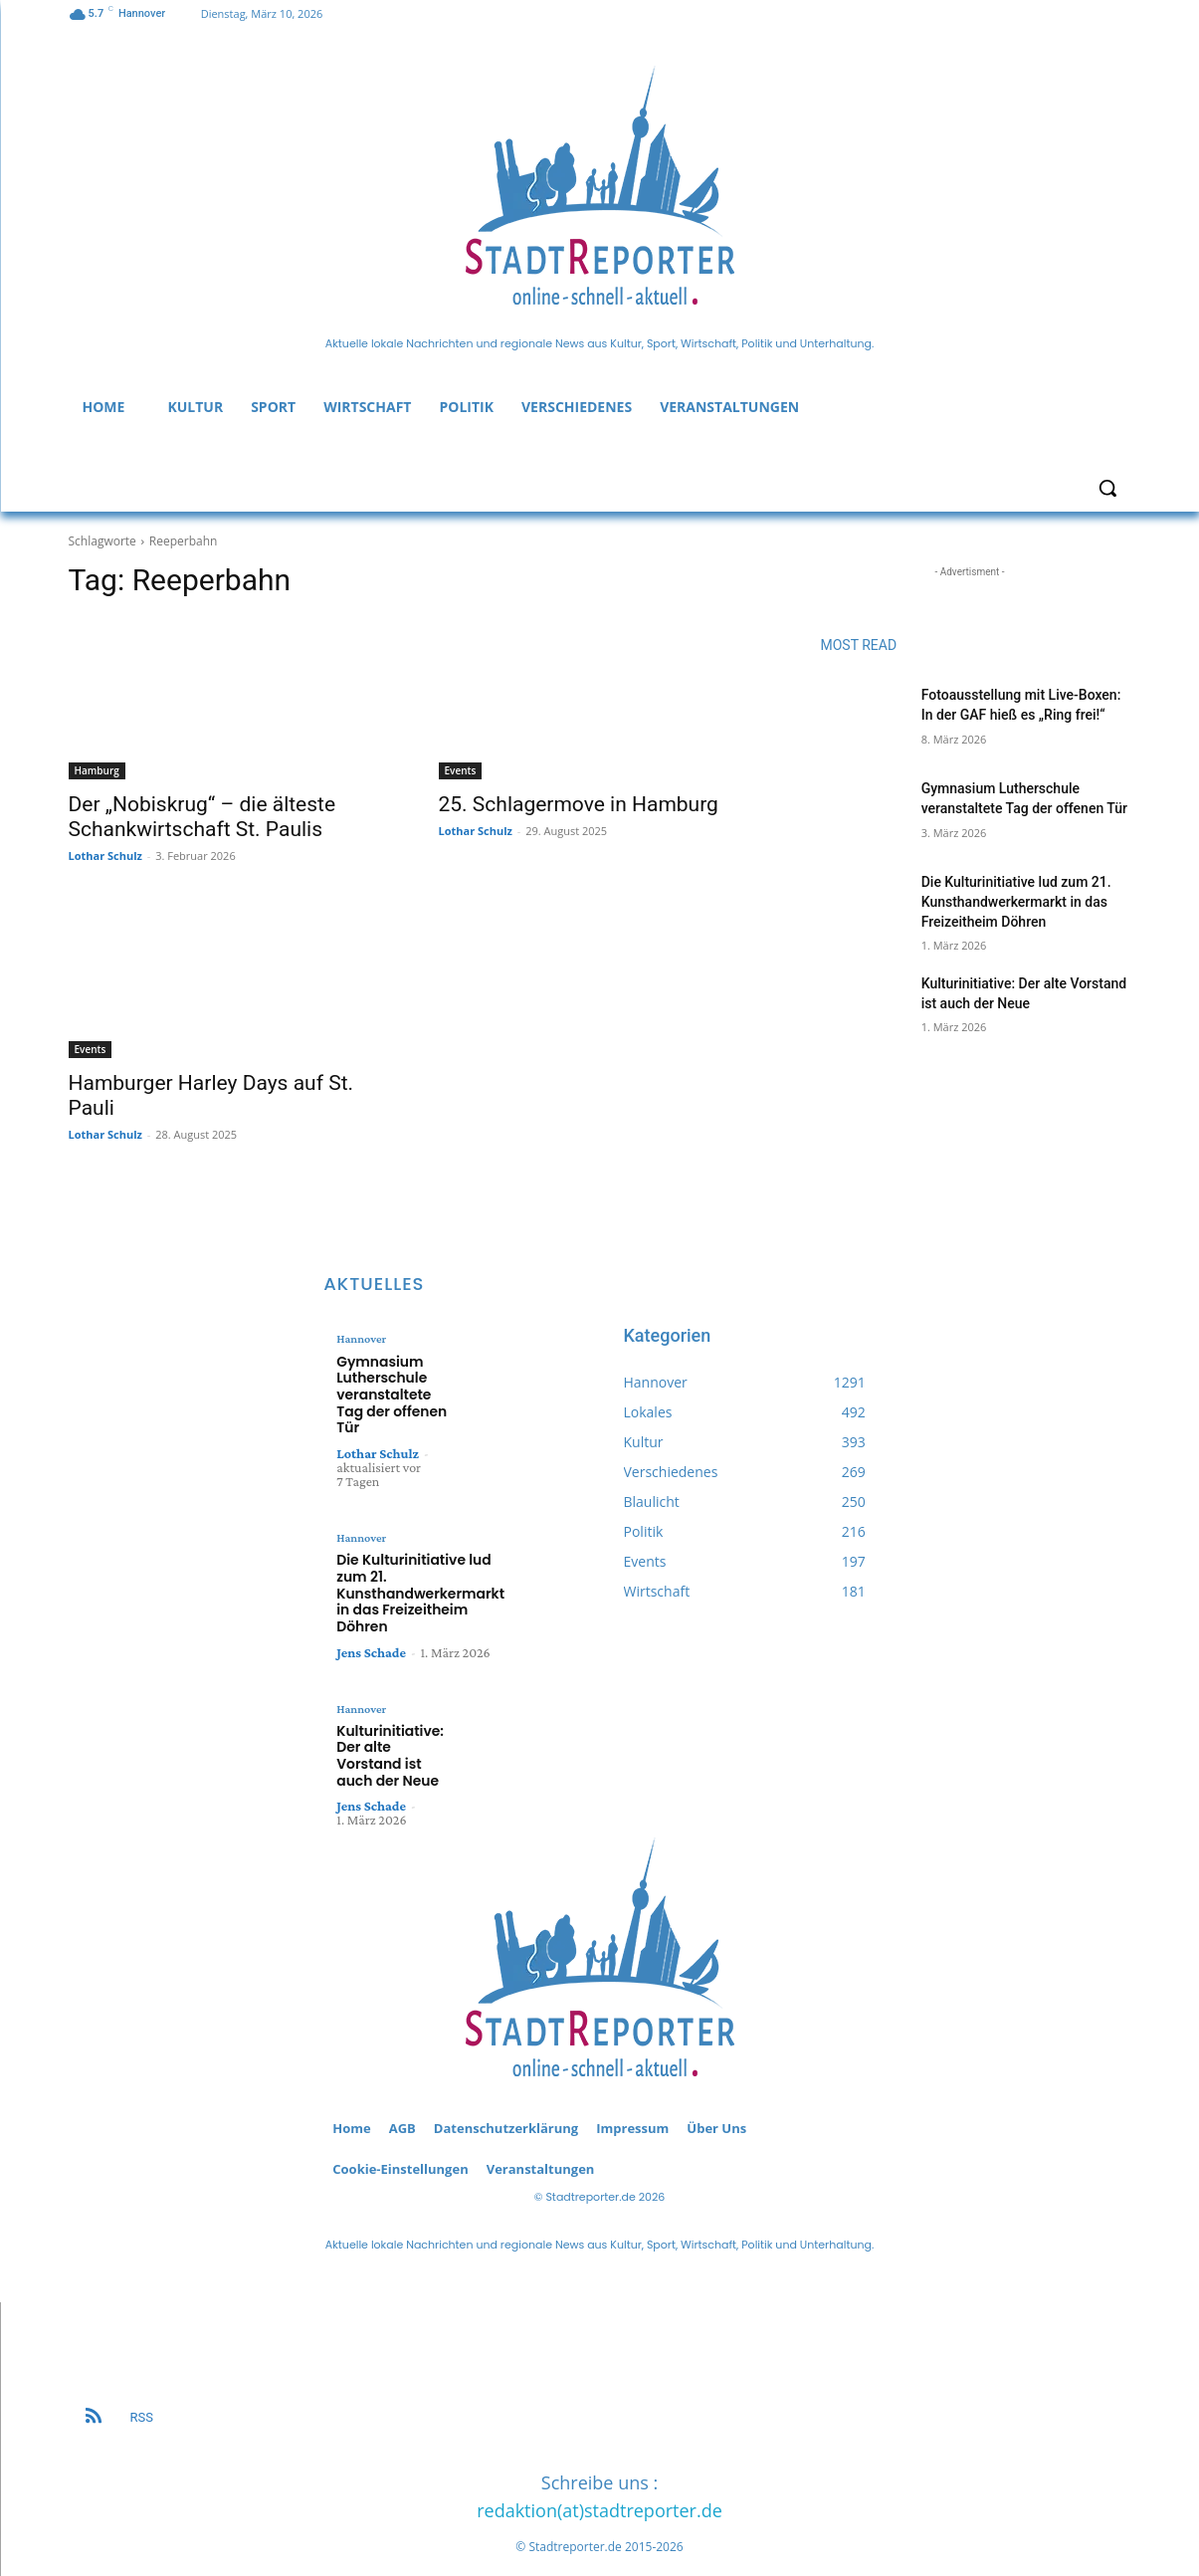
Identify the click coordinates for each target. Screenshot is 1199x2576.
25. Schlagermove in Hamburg (578, 804)
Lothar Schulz (105, 855)
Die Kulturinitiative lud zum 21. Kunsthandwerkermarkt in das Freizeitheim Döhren (1016, 901)
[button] (1107, 488)
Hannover (360, 1339)
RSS (141, 2386)
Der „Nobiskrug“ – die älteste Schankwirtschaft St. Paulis (202, 816)
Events (461, 770)
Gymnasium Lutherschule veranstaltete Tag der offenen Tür (388, 1391)
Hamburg (97, 770)
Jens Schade (371, 1640)
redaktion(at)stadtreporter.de (599, 2480)
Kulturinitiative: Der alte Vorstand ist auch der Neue (393, 1734)
